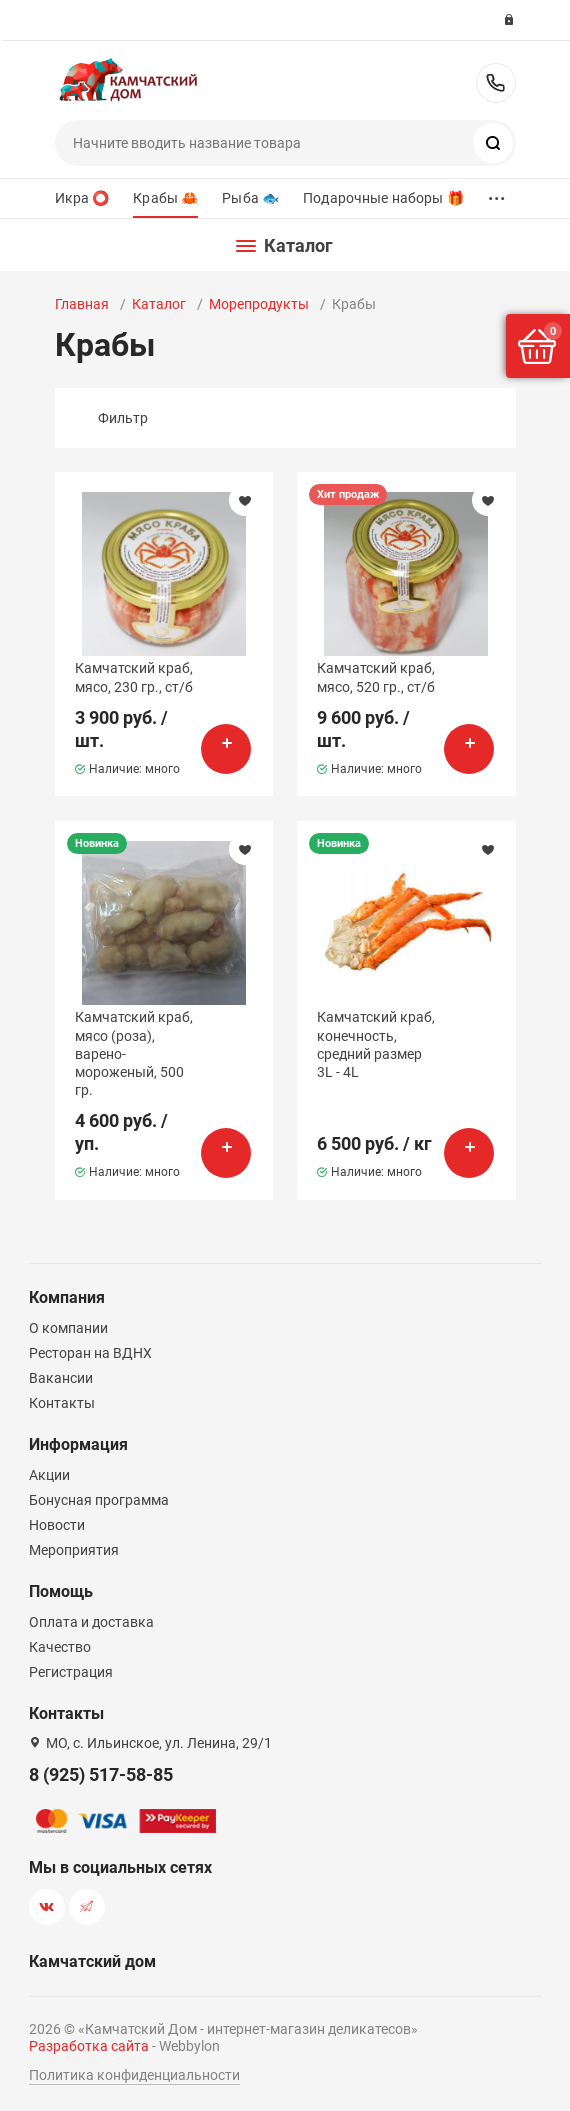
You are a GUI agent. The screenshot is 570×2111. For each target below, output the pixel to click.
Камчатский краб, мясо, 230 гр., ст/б (134, 677)
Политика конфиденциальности (134, 2075)
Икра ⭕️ (82, 198)
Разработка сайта (89, 2046)
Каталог (159, 304)
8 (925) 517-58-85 (496, 83)
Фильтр (123, 418)
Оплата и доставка (91, 1622)
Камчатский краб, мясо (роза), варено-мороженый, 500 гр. (134, 1053)
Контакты (62, 1403)
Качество (60, 1647)
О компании (68, 1328)
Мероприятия (74, 1550)
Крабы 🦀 (165, 198)
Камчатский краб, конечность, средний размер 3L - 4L (376, 1044)
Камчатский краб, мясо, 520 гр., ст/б (376, 677)
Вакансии (61, 1378)
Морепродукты (259, 304)
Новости (57, 1525)
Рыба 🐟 (250, 198)
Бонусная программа (99, 1500)
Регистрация (71, 1672)
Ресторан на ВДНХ (90, 1353)
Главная (82, 304)
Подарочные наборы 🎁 (383, 198)
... (497, 193)
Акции (49, 1475)
